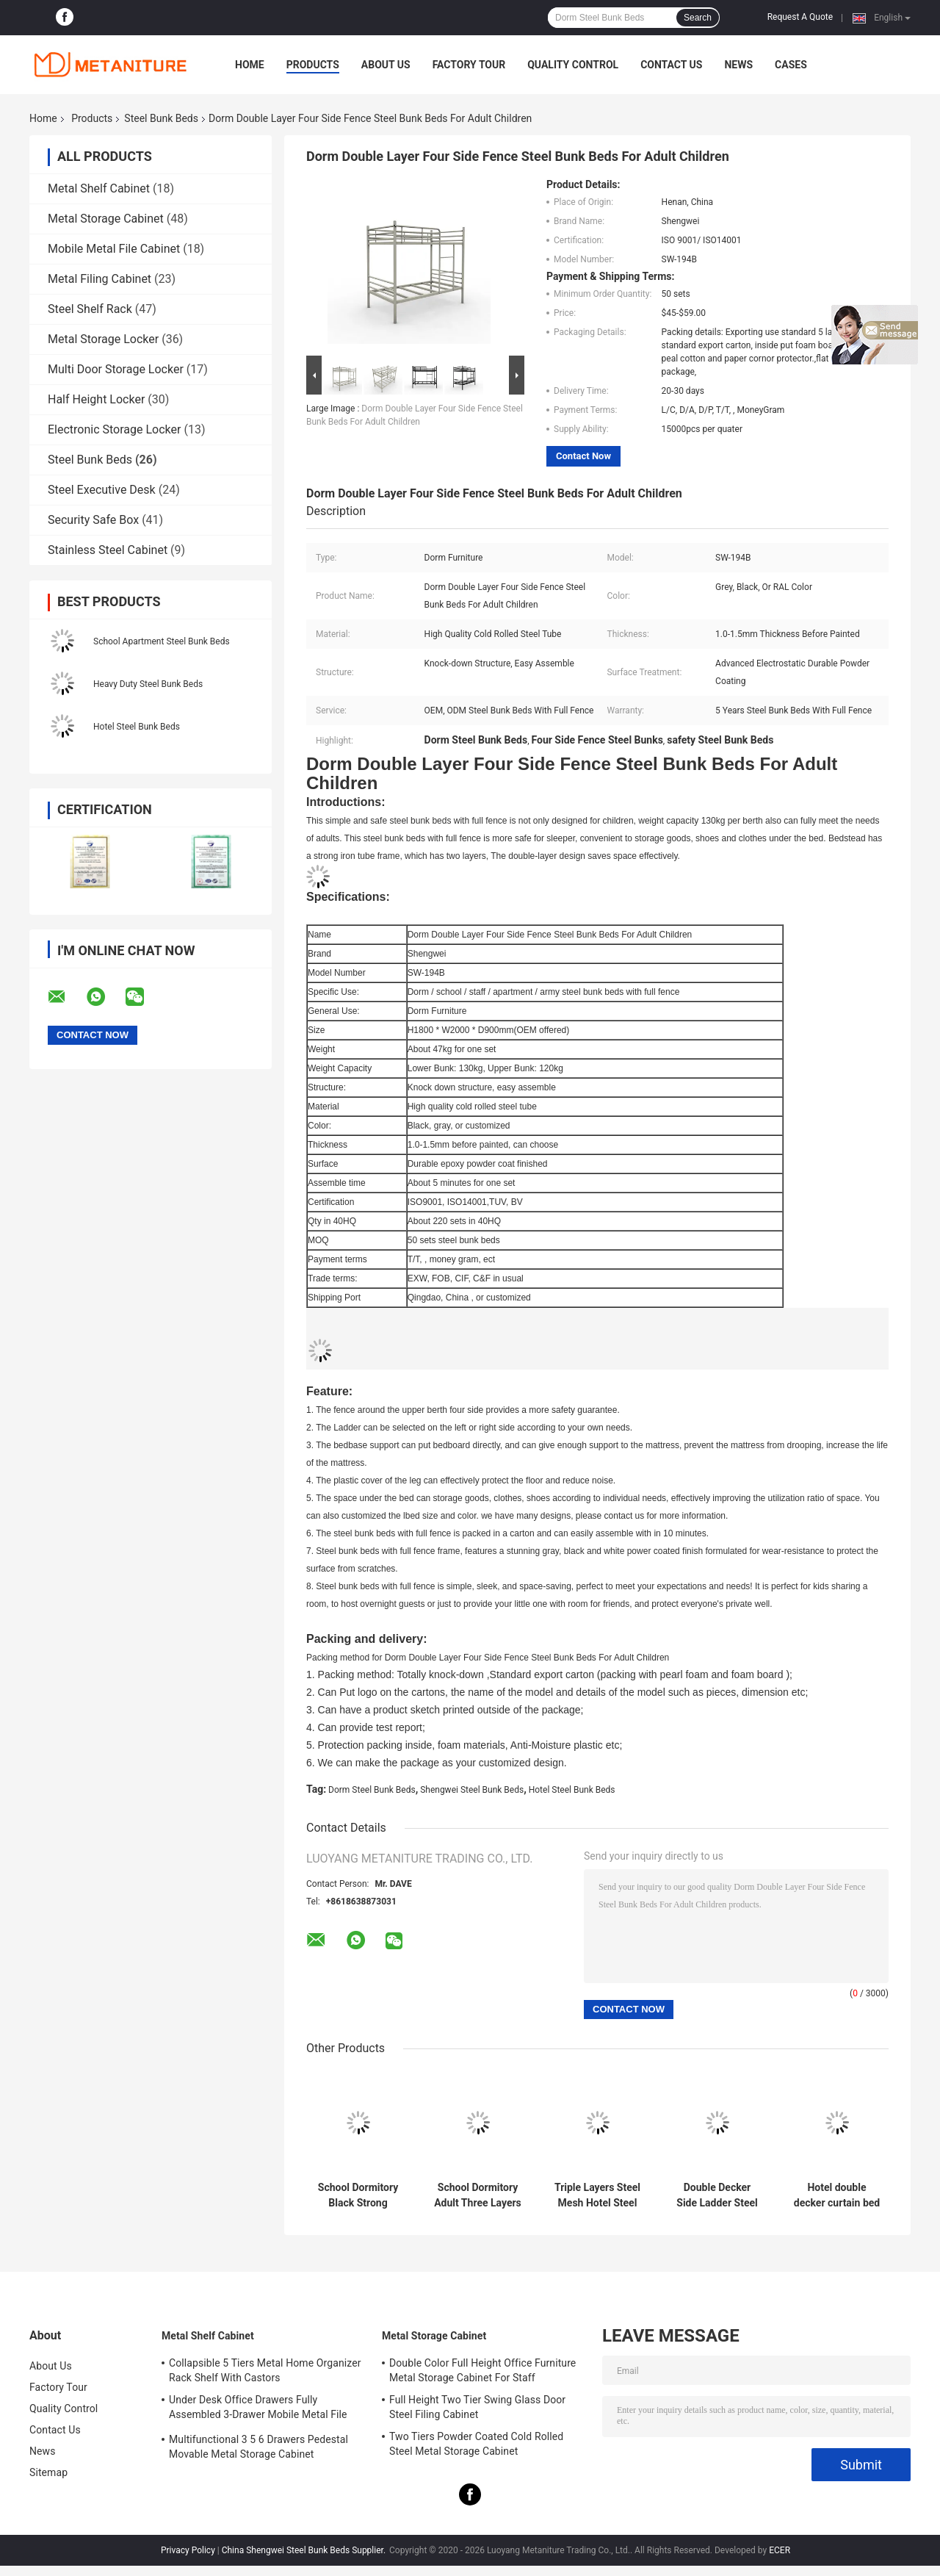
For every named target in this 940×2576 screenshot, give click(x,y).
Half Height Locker (96, 399)
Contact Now (583, 455)
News (738, 65)
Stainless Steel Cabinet (107, 550)
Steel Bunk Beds (161, 118)
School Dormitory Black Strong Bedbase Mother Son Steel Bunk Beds (358, 2195)
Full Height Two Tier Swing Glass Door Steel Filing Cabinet (477, 2407)
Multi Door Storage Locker (116, 369)
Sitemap (48, 2472)
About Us (386, 65)
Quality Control (572, 65)
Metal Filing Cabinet (99, 279)
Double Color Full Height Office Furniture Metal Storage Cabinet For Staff (482, 2370)
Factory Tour (469, 65)
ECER (779, 2550)
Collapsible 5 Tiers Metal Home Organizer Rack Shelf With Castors (265, 2370)
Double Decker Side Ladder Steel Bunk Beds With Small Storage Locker (716, 2195)
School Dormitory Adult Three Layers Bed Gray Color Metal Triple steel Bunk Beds (477, 2195)
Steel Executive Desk (102, 490)
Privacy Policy (188, 2550)
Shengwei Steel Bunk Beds (472, 1790)
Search (698, 17)
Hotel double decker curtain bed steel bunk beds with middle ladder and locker (837, 2195)
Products (312, 65)
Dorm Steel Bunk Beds (372, 1790)
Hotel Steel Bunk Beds (136, 727)
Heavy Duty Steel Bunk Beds (148, 684)
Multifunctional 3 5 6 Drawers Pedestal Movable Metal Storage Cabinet (258, 2446)
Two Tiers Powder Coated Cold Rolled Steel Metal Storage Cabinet (476, 2444)
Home (249, 65)
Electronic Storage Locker (114, 429)
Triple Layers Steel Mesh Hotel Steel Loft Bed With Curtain (597, 2195)
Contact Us (671, 65)
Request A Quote (800, 17)
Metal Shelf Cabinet (99, 188)
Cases (791, 65)
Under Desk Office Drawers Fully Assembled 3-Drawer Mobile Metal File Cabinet (258, 2409)
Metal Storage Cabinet (106, 219)
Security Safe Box (93, 520)
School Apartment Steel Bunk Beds (161, 641)
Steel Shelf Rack (90, 309)
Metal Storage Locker (103, 339)
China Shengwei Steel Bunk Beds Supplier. (305, 2550)
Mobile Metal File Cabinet (114, 249)
